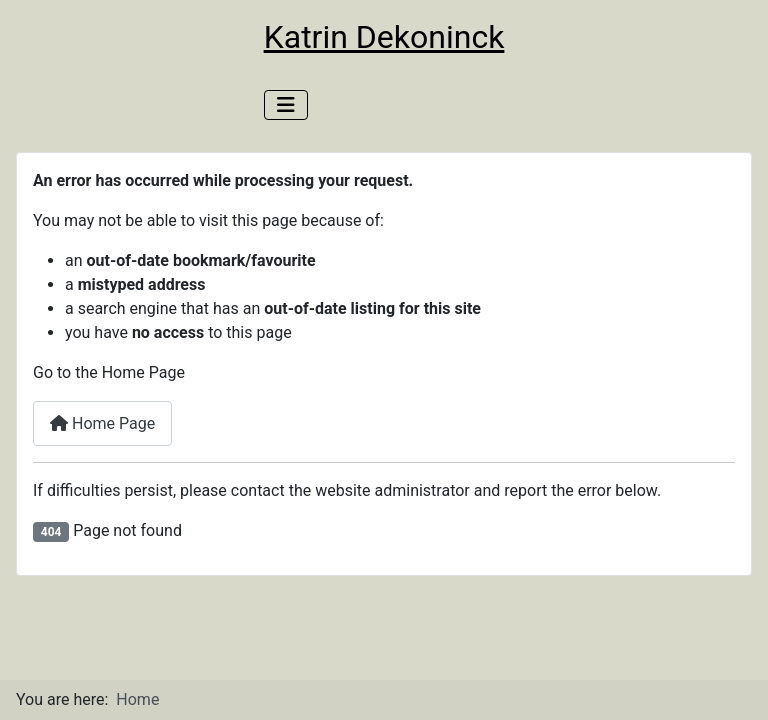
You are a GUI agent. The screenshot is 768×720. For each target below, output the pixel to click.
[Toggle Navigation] (286, 105)
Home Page (102, 423)
